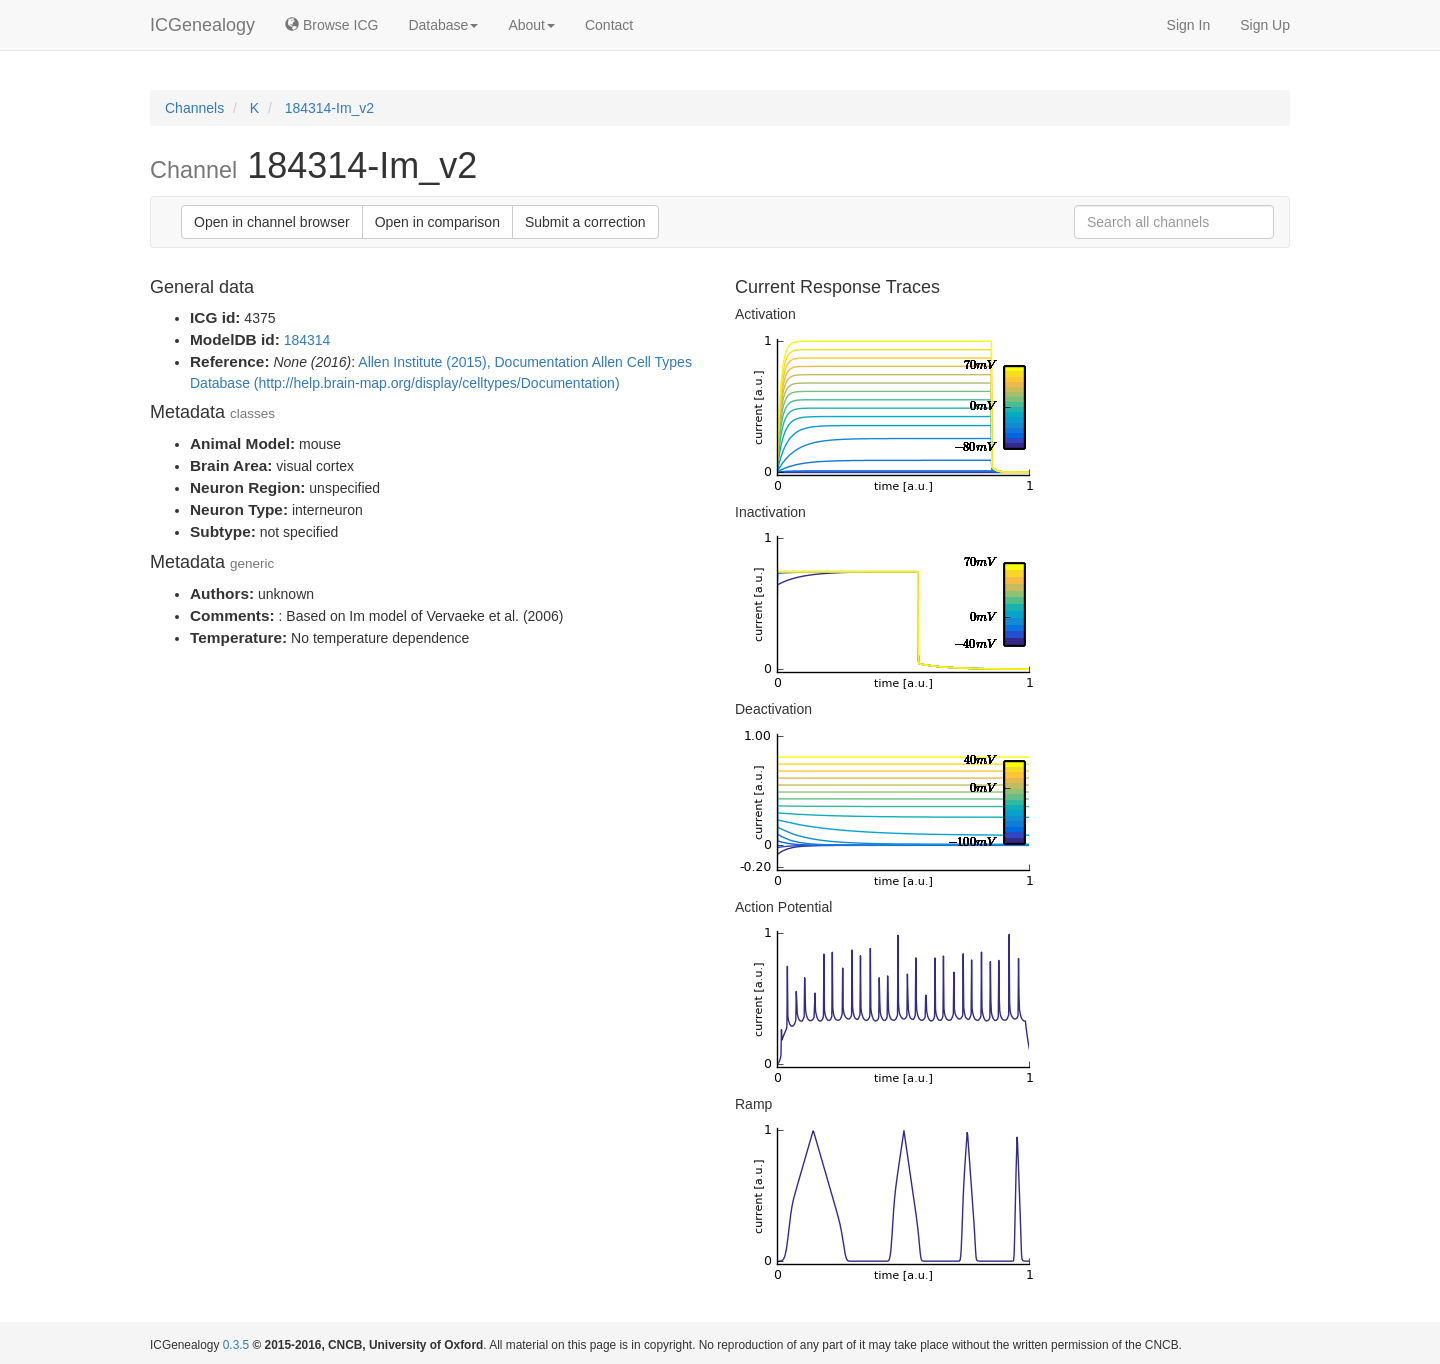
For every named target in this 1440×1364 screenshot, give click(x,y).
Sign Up (1265, 25)
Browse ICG (331, 25)
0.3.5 (236, 1345)
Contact (609, 25)
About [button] (531, 25)
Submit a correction (585, 222)
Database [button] (443, 25)
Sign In (1189, 25)
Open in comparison (437, 222)
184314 (307, 340)
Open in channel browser (272, 222)
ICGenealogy (202, 25)
